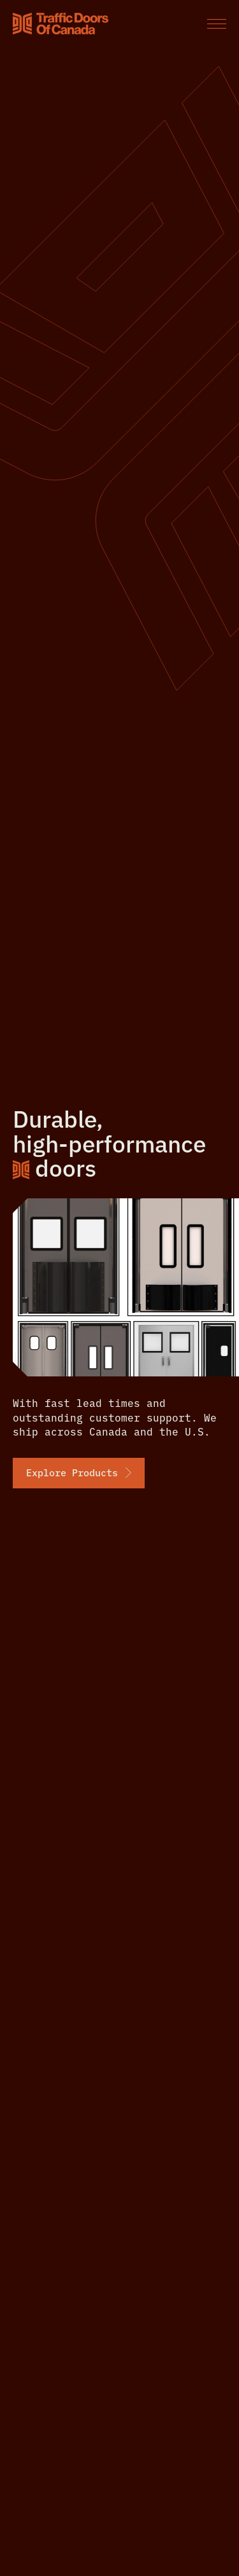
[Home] (60, 23)
